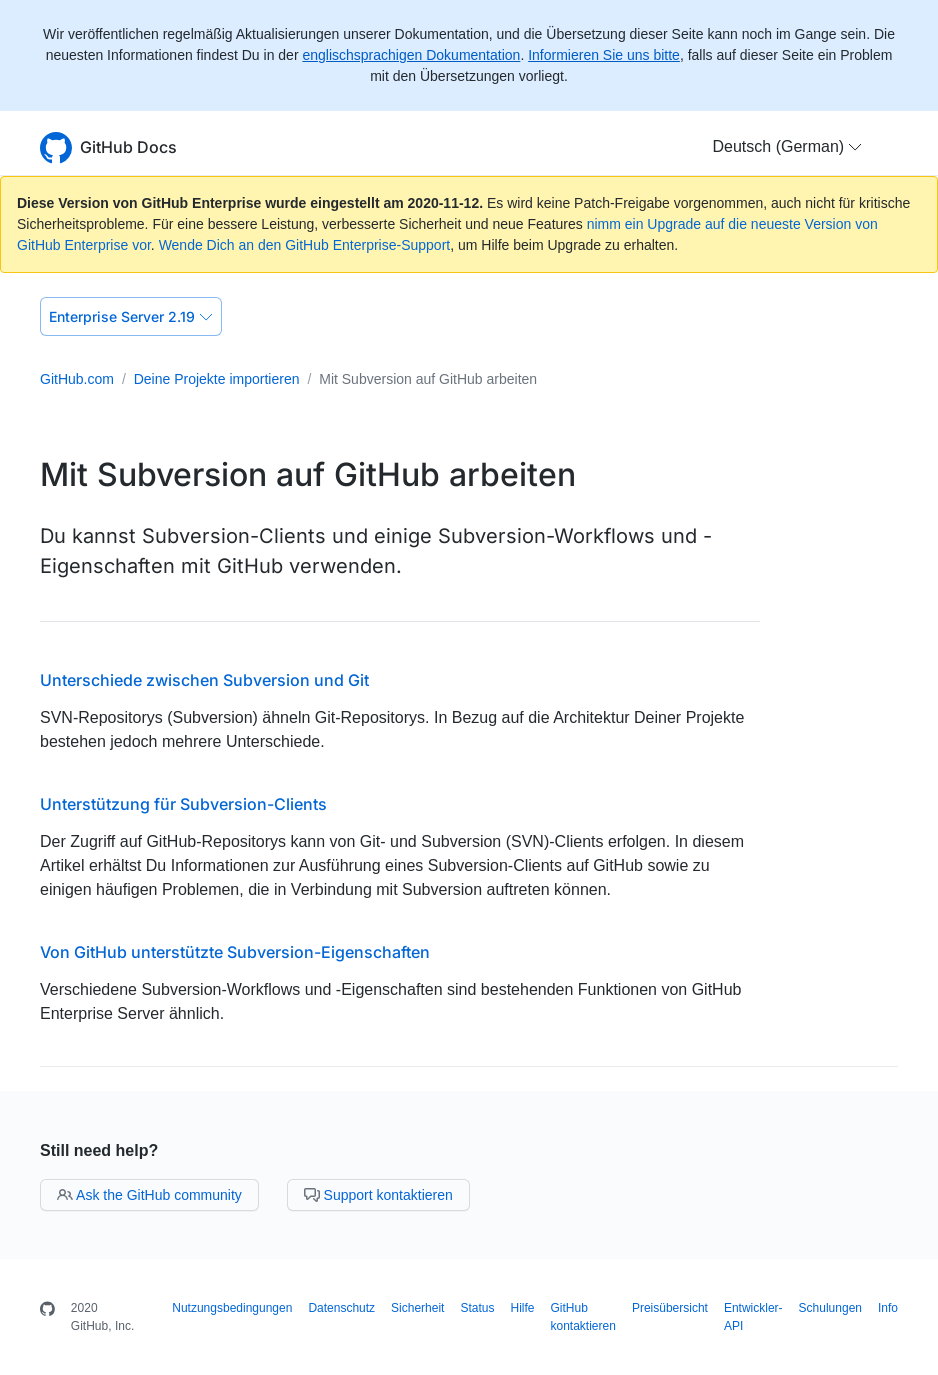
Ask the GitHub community (149, 1195)
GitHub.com (77, 379)
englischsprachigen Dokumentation (411, 55)
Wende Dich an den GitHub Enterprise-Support (305, 245)
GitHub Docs (128, 147)
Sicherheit (417, 1308)
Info (888, 1308)
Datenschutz (341, 1308)
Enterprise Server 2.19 (131, 316)
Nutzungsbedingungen (232, 1308)
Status (477, 1308)
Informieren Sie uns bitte (604, 55)
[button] (788, 147)
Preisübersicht (670, 1308)
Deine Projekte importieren (217, 379)
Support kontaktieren (378, 1195)
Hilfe (522, 1308)
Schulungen (830, 1308)
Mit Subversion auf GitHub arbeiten (428, 379)
